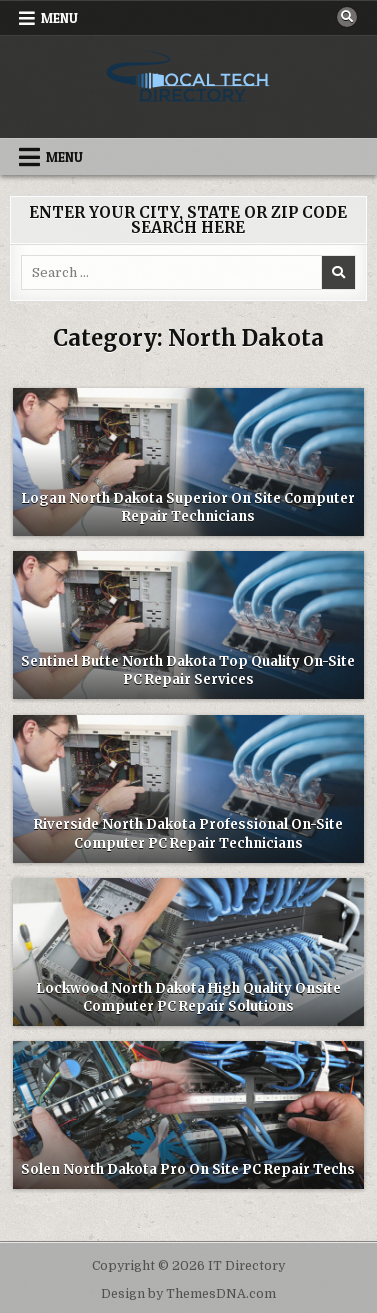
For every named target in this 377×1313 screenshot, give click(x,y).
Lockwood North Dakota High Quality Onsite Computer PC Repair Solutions (188, 997)
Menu (59, 18)
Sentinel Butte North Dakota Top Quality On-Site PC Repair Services (188, 670)
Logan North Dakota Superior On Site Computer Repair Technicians (188, 507)
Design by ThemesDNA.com (188, 1294)
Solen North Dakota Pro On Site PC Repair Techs (188, 1169)
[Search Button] (347, 17)
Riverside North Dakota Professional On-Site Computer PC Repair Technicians (188, 833)
